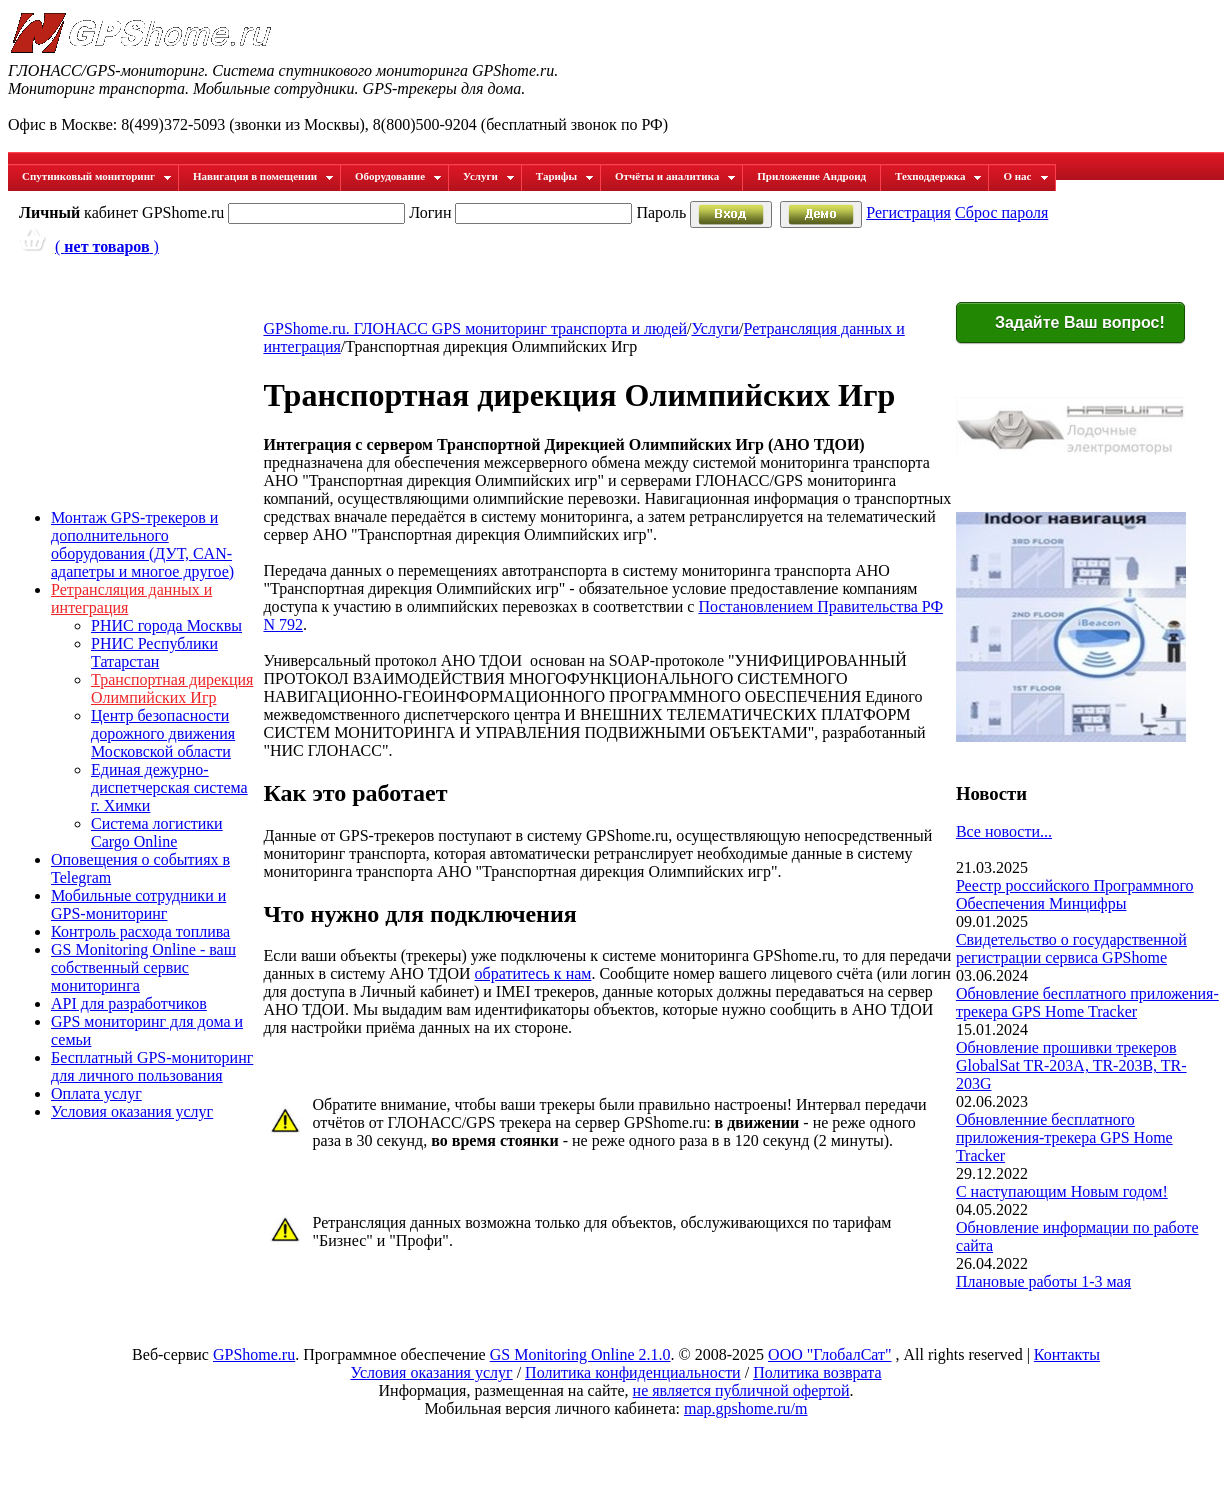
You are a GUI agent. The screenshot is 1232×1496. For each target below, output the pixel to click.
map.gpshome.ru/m (746, 1408)
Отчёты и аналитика (675, 176)
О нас (1025, 176)
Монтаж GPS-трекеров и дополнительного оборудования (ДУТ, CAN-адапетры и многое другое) (142, 544)
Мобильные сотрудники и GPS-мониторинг (138, 904)
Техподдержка (938, 176)
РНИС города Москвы (166, 625)
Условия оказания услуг (132, 1111)
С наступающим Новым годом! (1062, 1191)
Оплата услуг (96, 1093)
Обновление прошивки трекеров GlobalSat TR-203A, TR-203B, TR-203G (1071, 1065)
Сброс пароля (1001, 212)
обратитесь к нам (533, 973)
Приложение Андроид (811, 176)
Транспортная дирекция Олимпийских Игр (172, 688)
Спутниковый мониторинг (97, 176)
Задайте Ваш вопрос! (1068, 324)
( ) (107, 246)
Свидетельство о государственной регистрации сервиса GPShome (1071, 948)
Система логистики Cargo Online (157, 832)
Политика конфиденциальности (633, 1372)
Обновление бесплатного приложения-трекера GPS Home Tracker (1087, 1002)
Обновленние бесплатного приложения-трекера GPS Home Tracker (1064, 1137)
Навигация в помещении (263, 176)
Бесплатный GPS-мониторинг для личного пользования (152, 1066)
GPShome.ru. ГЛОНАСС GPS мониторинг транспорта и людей (475, 328)
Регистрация (908, 212)
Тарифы (565, 176)
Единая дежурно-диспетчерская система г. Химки (169, 787)
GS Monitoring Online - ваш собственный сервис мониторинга (143, 967)
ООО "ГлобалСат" (829, 1354)
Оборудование (398, 176)
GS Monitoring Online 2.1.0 (580, 1354)
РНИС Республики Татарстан (154, 652)
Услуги (489, 176)
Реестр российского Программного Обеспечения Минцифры (1075, 894)
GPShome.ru (254, 1354)
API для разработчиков (129, 1003)
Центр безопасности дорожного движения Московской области (163, 733)
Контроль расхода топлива (140, 931)
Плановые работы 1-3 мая (1043, 1281)
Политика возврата (817, 1372)
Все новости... (1004, 831)
